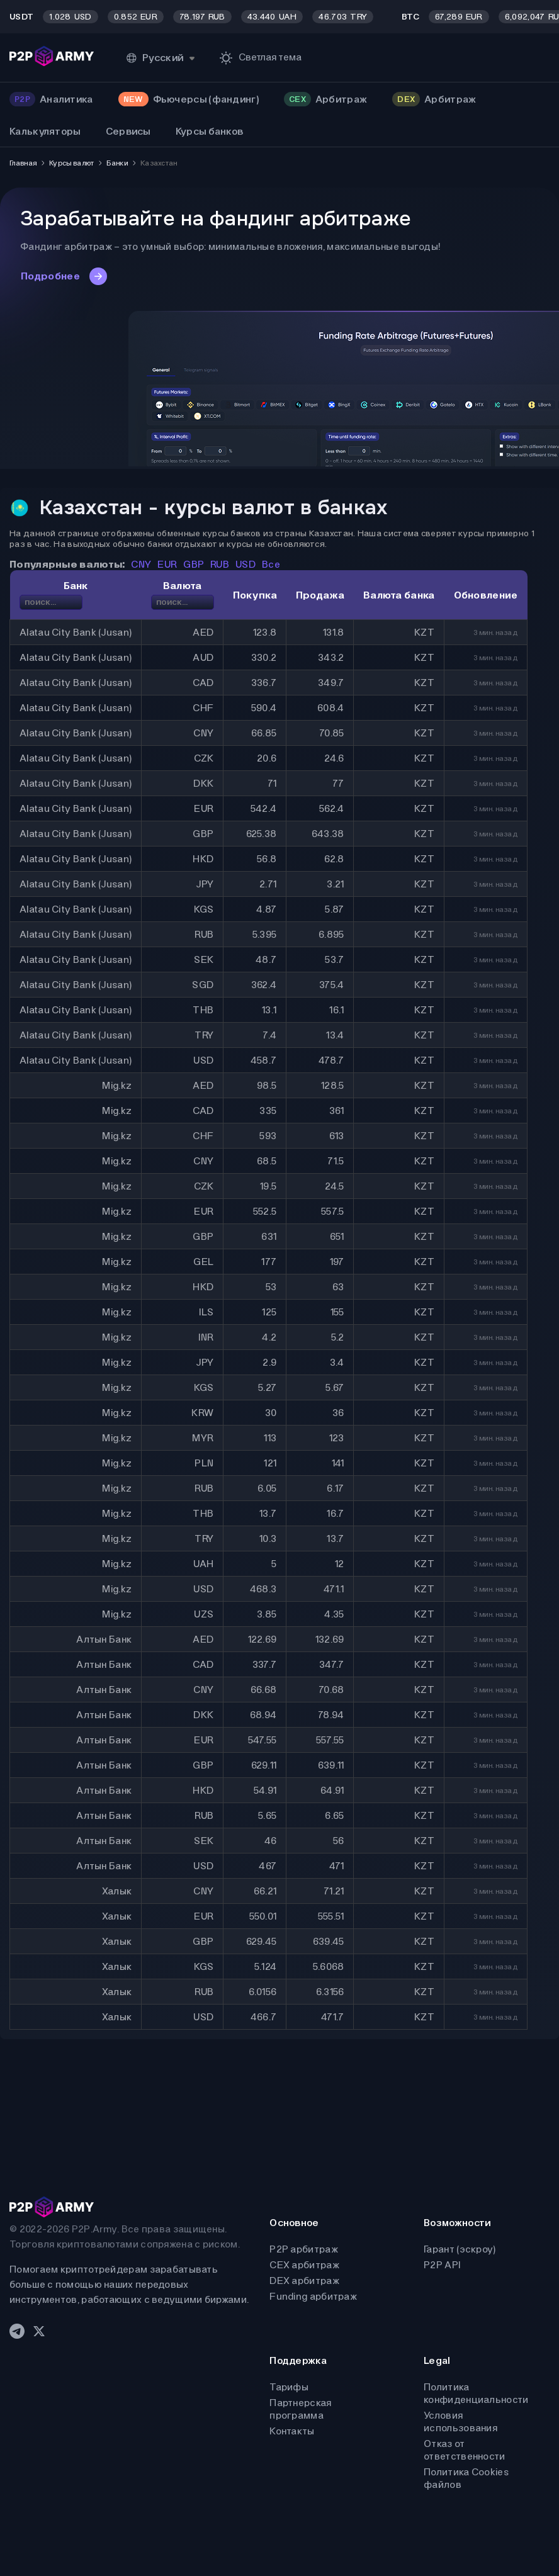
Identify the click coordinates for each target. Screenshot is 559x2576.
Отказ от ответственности (464, 2450)
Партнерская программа (300, 2409)
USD (245, 564)
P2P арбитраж (303, 2249)
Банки (117, 163)
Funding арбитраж (313, 2296)
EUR (167, 564)
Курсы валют (71, 163)
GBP (193, 564)
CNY (141, 564)
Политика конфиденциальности (476, 2393)
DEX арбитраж (304, 2280)
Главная (23, 163)
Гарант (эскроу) (460, 2249)
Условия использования (460, 2421)
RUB (219, 564)
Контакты (291, 2431)
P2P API (442, 2265)
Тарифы (288, 2387)
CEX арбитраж (304, 2265)
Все (271, 564)
